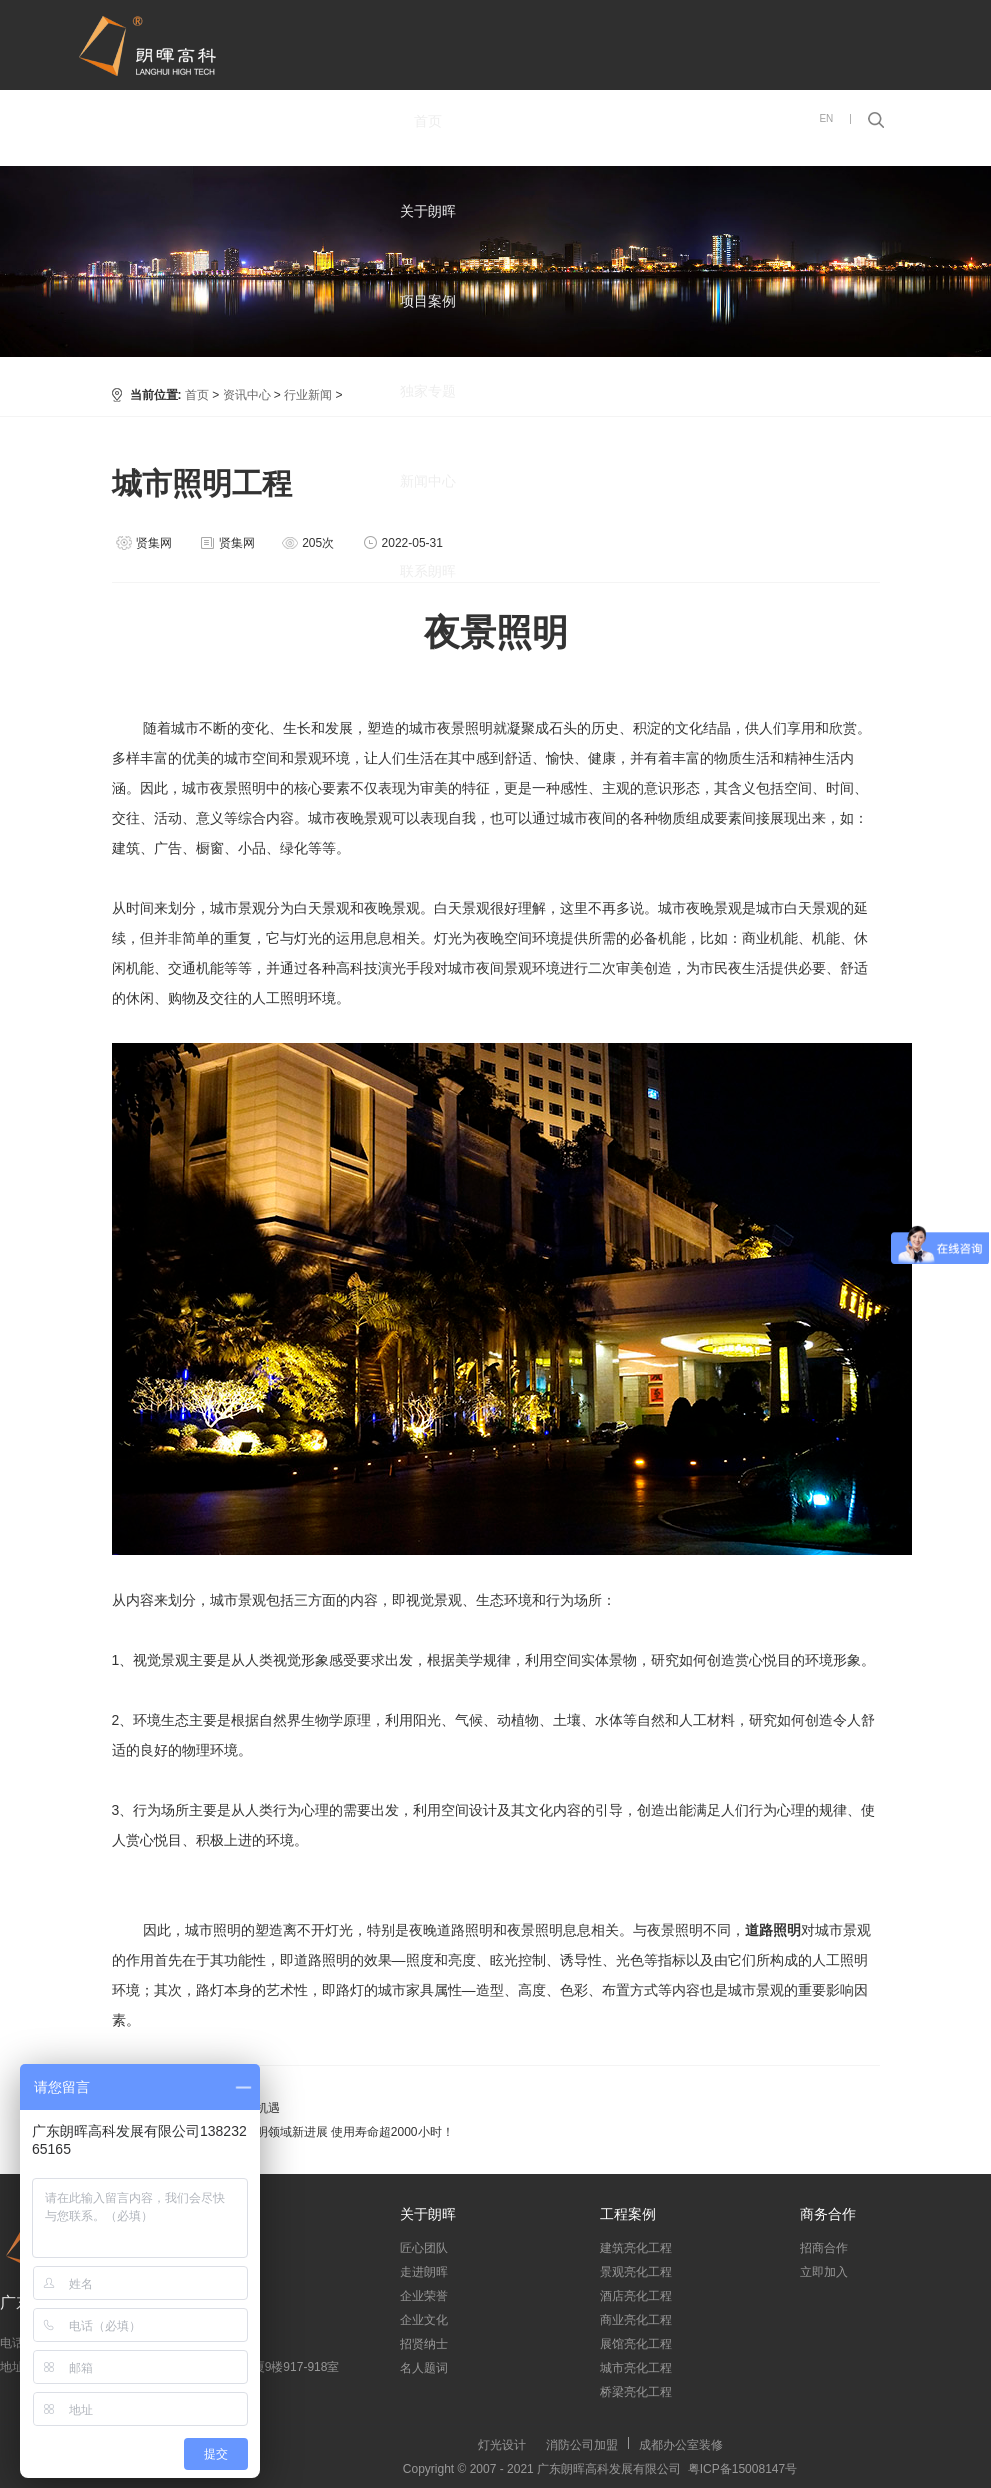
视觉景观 (161, 1660)
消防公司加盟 (582, 2445)
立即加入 (824, 2272)
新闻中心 (428, 481)
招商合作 (824, 2248)
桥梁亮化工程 (636, 2392)
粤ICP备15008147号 (739, 2469)
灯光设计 (502, 2445)
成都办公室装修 (681, 2445)
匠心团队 (424, 2248)
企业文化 (424, 2320)
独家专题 (428, 391)
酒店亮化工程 (636, 2296)
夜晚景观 (392, 908)
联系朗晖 (428, 571)
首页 (428, 121)
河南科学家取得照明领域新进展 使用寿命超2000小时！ (307, 2132)
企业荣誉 (424, 2296)
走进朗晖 (424, 2272)
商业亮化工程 (636, 2320)
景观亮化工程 (636, 2272)
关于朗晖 (428, 211)
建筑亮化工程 (636, 2248)
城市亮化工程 (636, 2368)
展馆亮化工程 (636, 2344)
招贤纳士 (424, 2344)
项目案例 (428, 301)
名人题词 (424, 2368)
